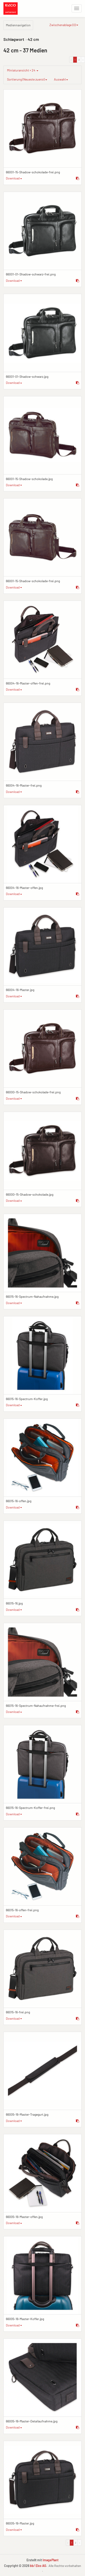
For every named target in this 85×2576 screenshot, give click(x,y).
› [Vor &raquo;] (79, 2542)
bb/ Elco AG (38, 2566)
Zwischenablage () (63, 25)
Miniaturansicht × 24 (22, 70)
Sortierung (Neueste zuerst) (27, 79)
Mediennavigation (18, 25)
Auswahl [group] (61, 79)
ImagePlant (50, 2560)
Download (14, 178)
